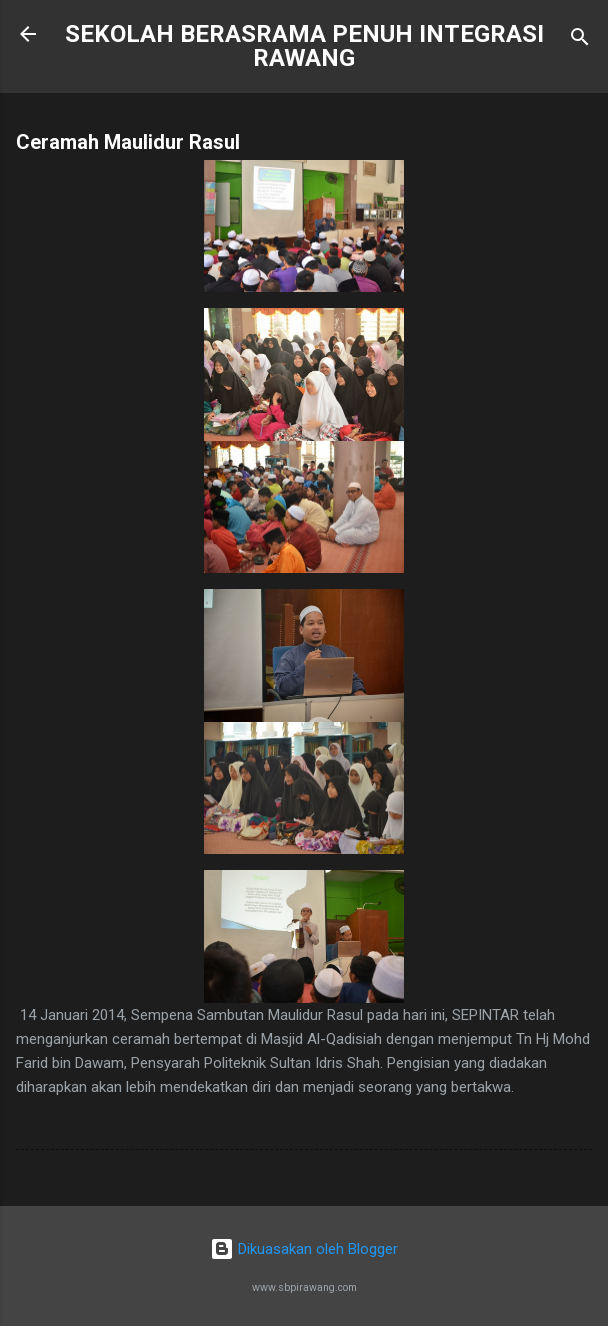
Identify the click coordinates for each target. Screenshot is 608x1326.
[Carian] (580, 40)
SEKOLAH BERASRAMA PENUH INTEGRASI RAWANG (304, 46)
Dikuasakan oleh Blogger (304, 1249)
